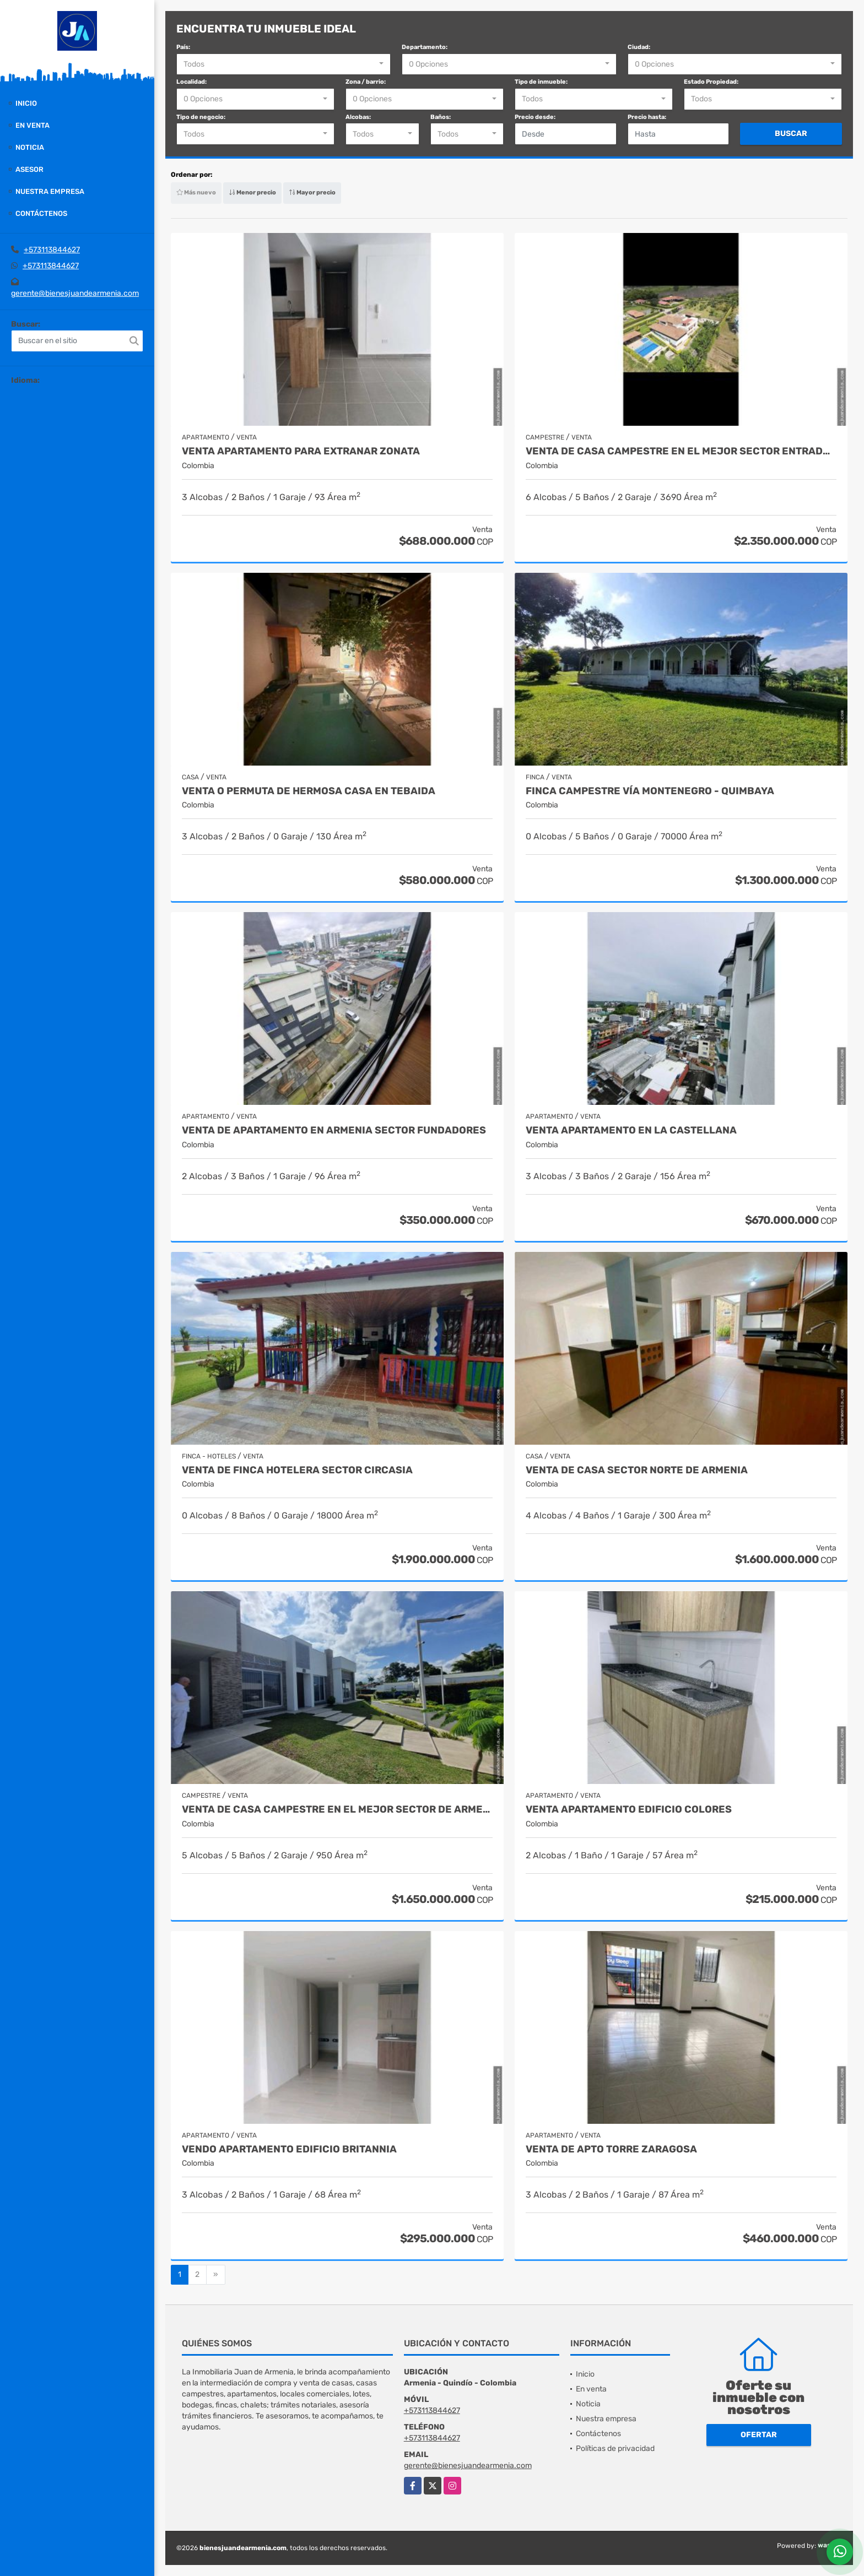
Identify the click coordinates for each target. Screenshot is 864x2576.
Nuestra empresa (49, 191)
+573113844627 (52, 249)
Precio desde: (535, 117)
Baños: (440, 117)
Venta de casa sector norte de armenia (637, 1470)
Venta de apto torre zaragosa (611, 2149)
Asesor (29, 169)
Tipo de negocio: (200, 117)
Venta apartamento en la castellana (631, 1130)
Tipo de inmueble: (541, 81)
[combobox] (283, 64)
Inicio (26, 103)
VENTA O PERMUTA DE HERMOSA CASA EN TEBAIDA (308, 791)
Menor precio (252, 192)
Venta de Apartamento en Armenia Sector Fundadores (334, 1130)
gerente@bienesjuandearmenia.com (75, 293)
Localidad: (191, 81)
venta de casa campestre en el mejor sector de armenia (337, 1809)
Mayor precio (312, 192)
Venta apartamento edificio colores (629, 1809)
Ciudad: (639, 47)
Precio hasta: (647, 117)
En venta (32, 125)
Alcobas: (358, 117)
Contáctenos (41, 213)
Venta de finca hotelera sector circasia (297, 1470)
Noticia (29, 147)
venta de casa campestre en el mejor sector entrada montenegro (681, 451)
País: (183, 47)
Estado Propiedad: (711, 81)
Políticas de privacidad (615, 2448)
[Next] (215, 2275)
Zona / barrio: (365, 81)
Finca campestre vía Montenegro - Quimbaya (650, 791)
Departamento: (424, 47)
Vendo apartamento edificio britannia (289, 2149)
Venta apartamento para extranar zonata (301, 451)
